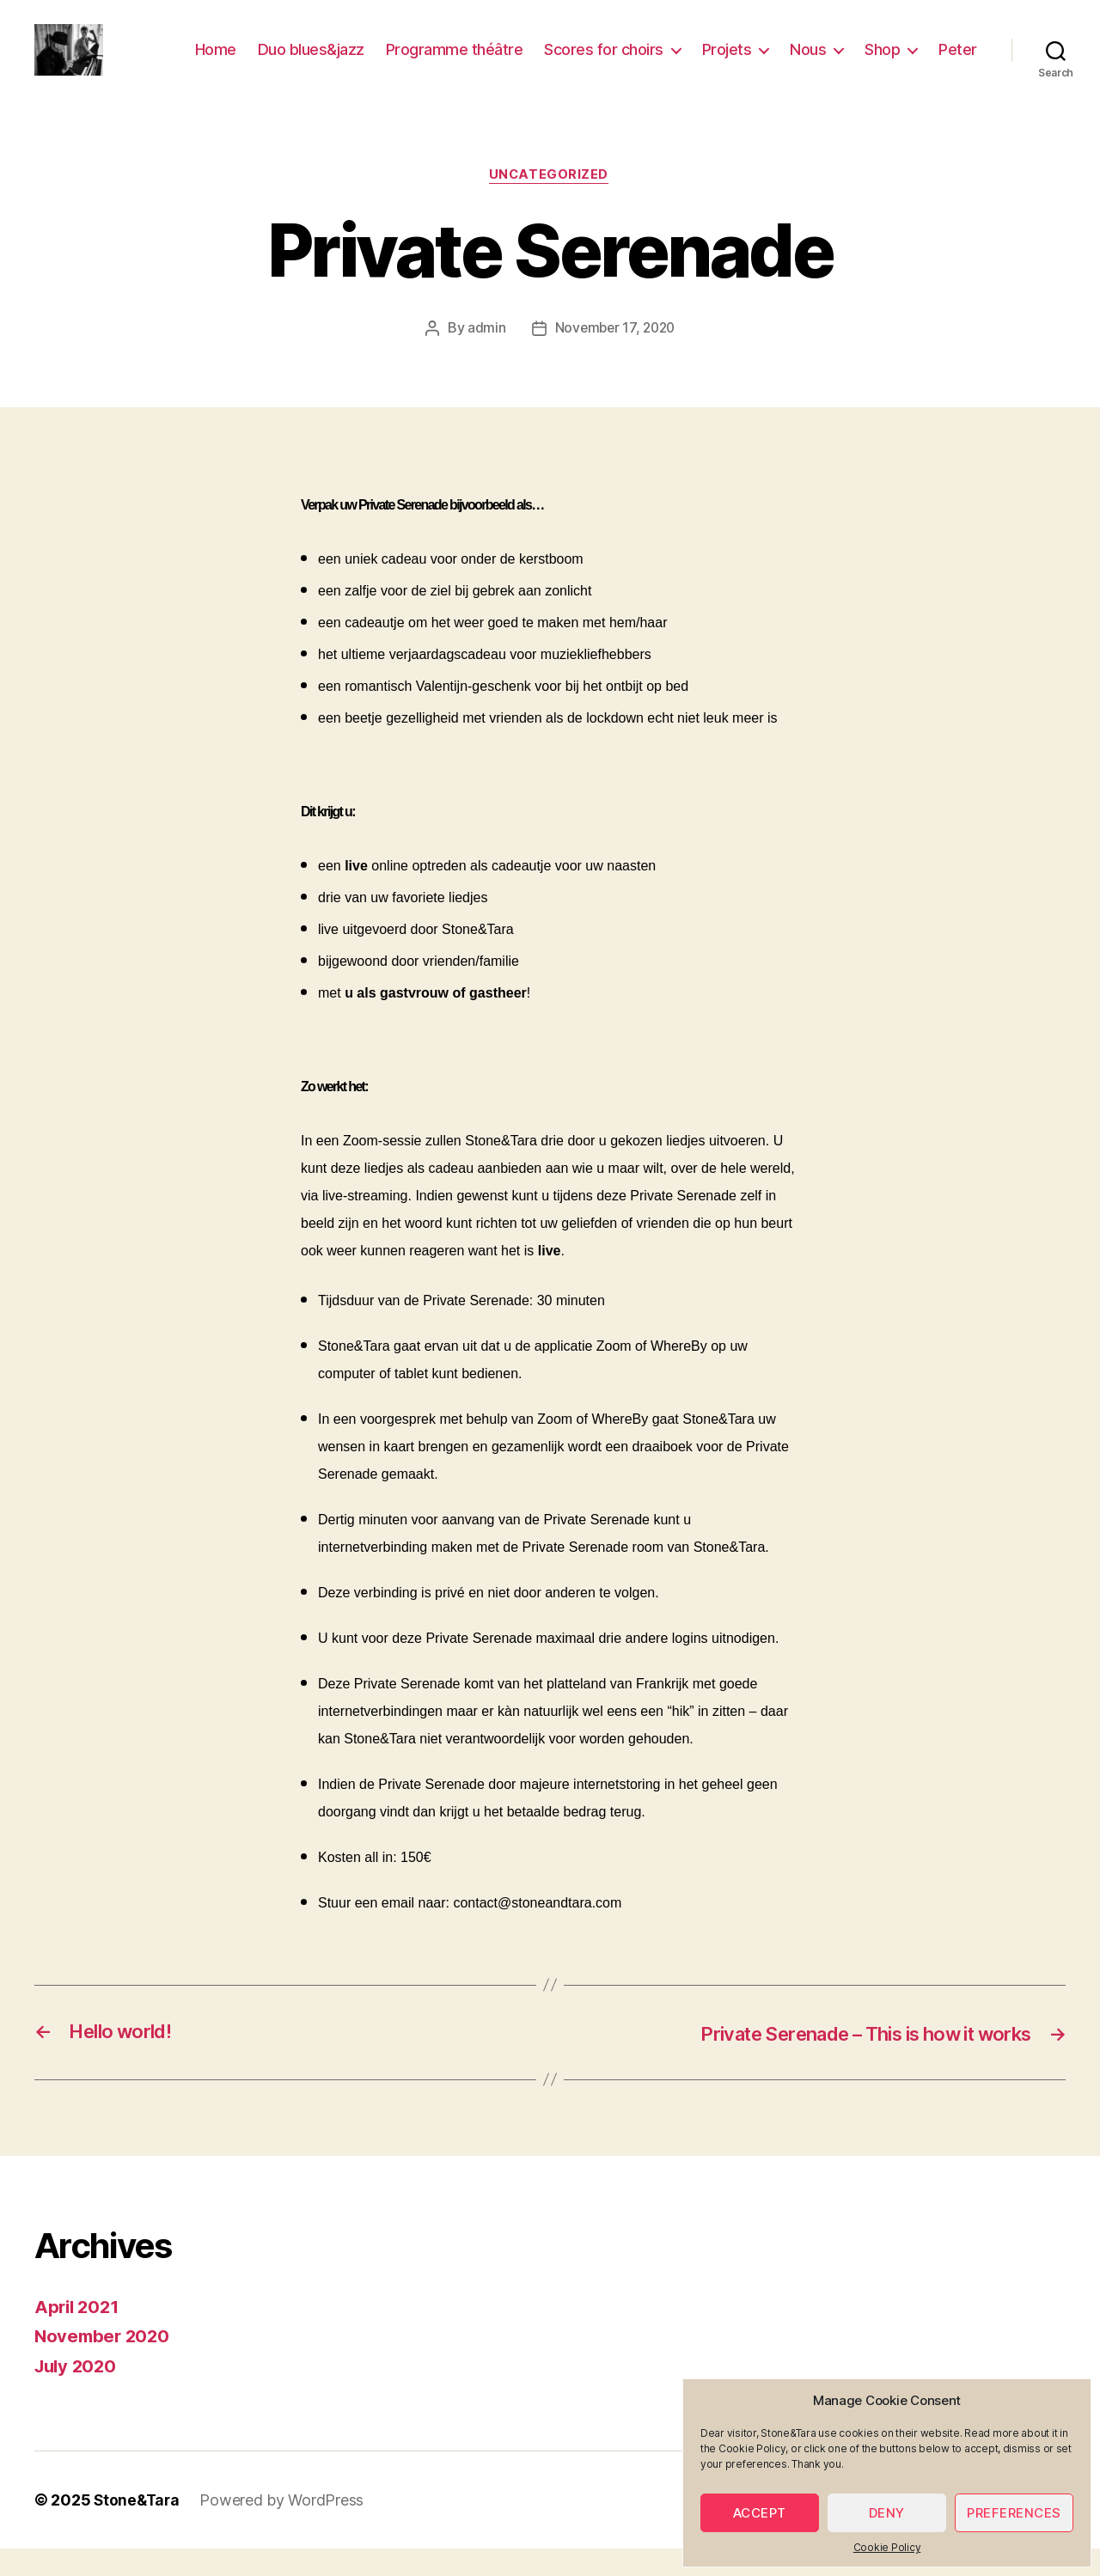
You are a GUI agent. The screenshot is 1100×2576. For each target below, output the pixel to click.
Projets (727, 62)
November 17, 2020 (614, 354)
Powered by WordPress (285, 2527)
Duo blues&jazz (311, 62)
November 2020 (104, 2363)
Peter (957, 62)
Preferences (1014, 2513)
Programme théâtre (454, 62)
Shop (882, 62)
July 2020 (77, 2392)
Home (215, 62)
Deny (887, 2513)
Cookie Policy (887, 2547)
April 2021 (78, 2333)
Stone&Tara (138, 2527)
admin (484, 354)
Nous (808, 62)
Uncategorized (550, 202)
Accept (759, 2513)
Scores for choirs (603, 62)
